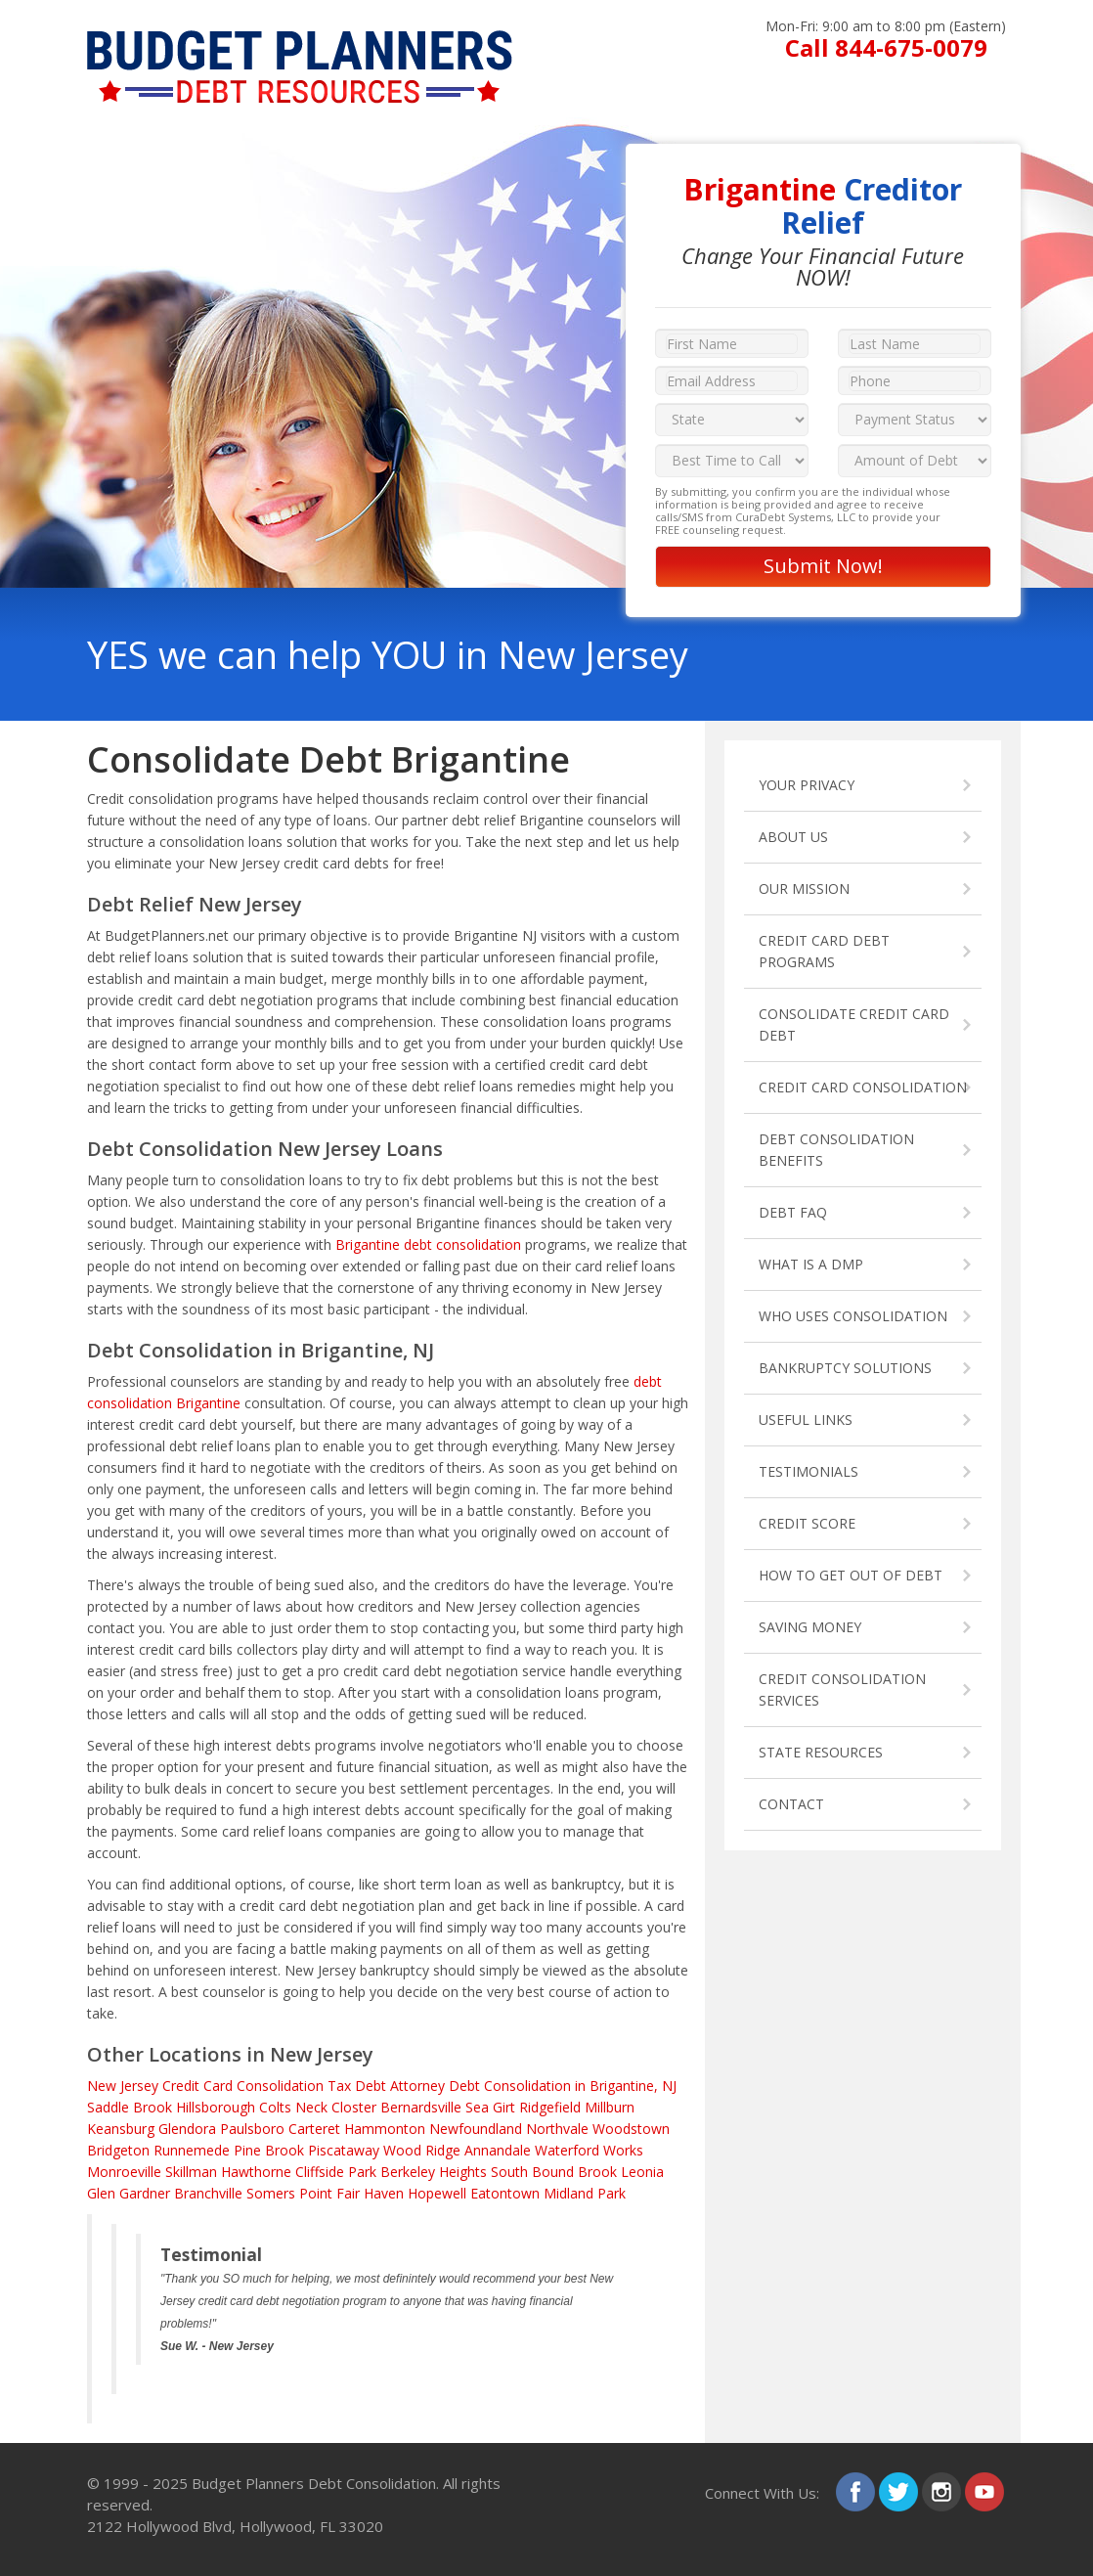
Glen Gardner (128, 2193)
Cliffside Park (335, 2171)
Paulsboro (252, 2128)
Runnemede (191, 2150)
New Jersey (122, 2085)
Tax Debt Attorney (386, 2085)
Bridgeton (118, 2150)
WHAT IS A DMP (811, 1264)
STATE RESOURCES (821, 1752)
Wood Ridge (421, 2150)
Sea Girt (490, 2107)
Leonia (642, 2171)
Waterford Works (589, 2150)
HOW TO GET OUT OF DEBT (850, 1575)
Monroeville (124, 2171)
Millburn (609, 2107)
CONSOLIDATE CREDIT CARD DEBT (854, 1024)
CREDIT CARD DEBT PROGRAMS (824, 951)
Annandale (497, 2150)
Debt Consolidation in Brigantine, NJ (563, 2085)
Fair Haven (370, 2193)
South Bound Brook (554, 2171)
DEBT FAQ (793, 1212)
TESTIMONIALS (808, 1471)
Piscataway (343, 2150)
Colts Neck (293, 2107)
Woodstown (631, 2128)
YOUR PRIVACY (806, 785)
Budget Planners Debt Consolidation (314, 2483)
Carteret (314, 2128)
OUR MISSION (804, 888)
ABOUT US (793, 836)
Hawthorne (256, 2171)
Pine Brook (269, 2150)
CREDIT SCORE (807, 1523)
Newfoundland (475, 2128)
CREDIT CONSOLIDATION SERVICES (842, 1689)
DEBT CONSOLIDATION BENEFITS (836, 1150)
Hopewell (437, 2193)
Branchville (208, 2193)
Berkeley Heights (433, 2171)
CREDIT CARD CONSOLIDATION (863, 1087)
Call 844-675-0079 (886, 47)
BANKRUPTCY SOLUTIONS (845, 1367)
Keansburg (120, 2128)
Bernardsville (420, 2107)
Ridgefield (550, 2107)
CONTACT (791, 1804)
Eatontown (505, 2193)
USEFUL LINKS (806, 1419)
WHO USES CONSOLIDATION (853, 1316)
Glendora (187, 2128)
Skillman (191, 2171)
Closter (353, 2107)
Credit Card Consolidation (243, 2085)
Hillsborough (215, 2107)
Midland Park (585, 2193)
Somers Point (289, 2193)
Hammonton (384, 2128)
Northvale (557, 2128)
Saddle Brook (129, 2107)
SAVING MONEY (810, 1627)
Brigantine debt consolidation (428, 1244)
